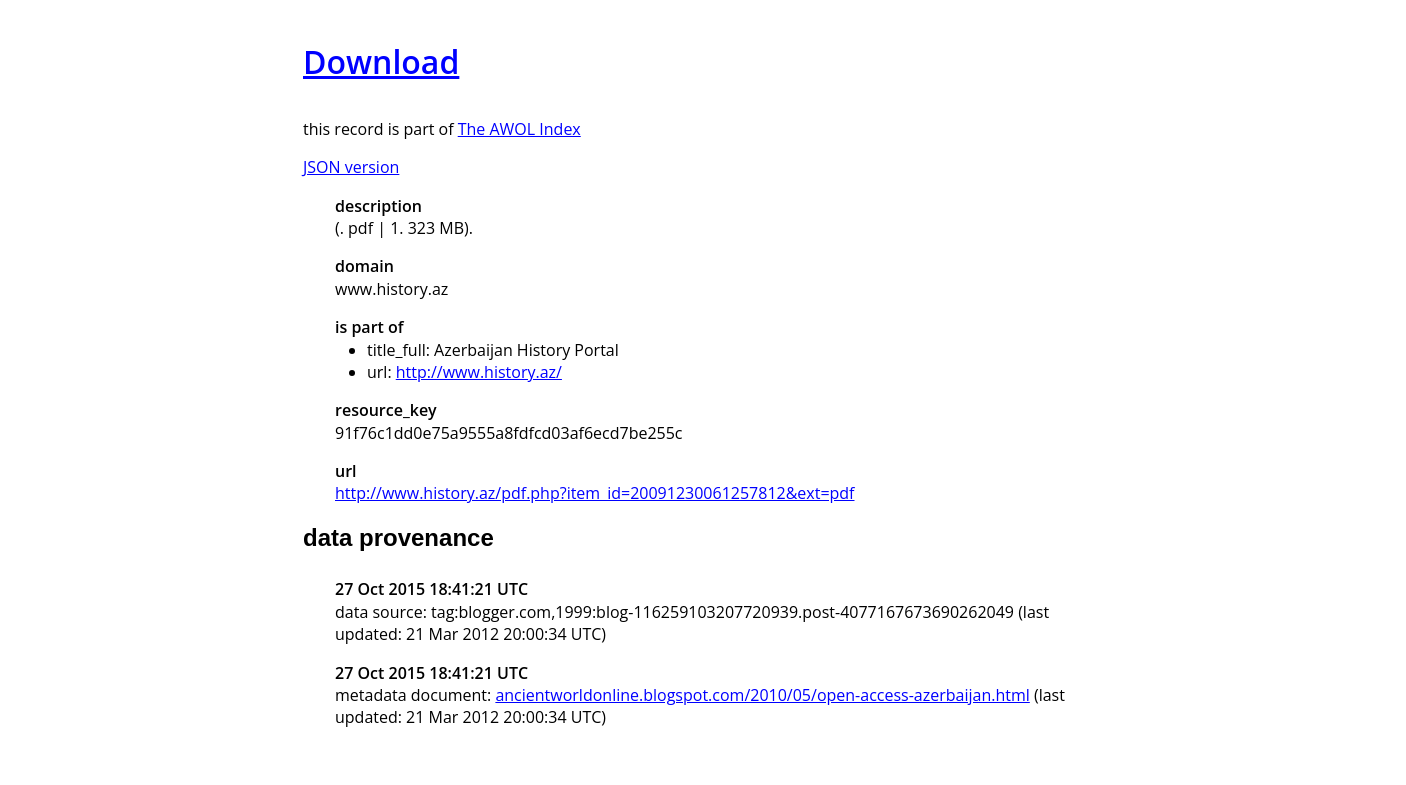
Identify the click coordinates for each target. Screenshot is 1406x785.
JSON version (351, 167)
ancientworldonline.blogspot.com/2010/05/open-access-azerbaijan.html (762, 695)
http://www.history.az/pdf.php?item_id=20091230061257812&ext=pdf (595, 493)
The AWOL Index (519, 129)
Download (381, 61)
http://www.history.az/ (479, 372)
